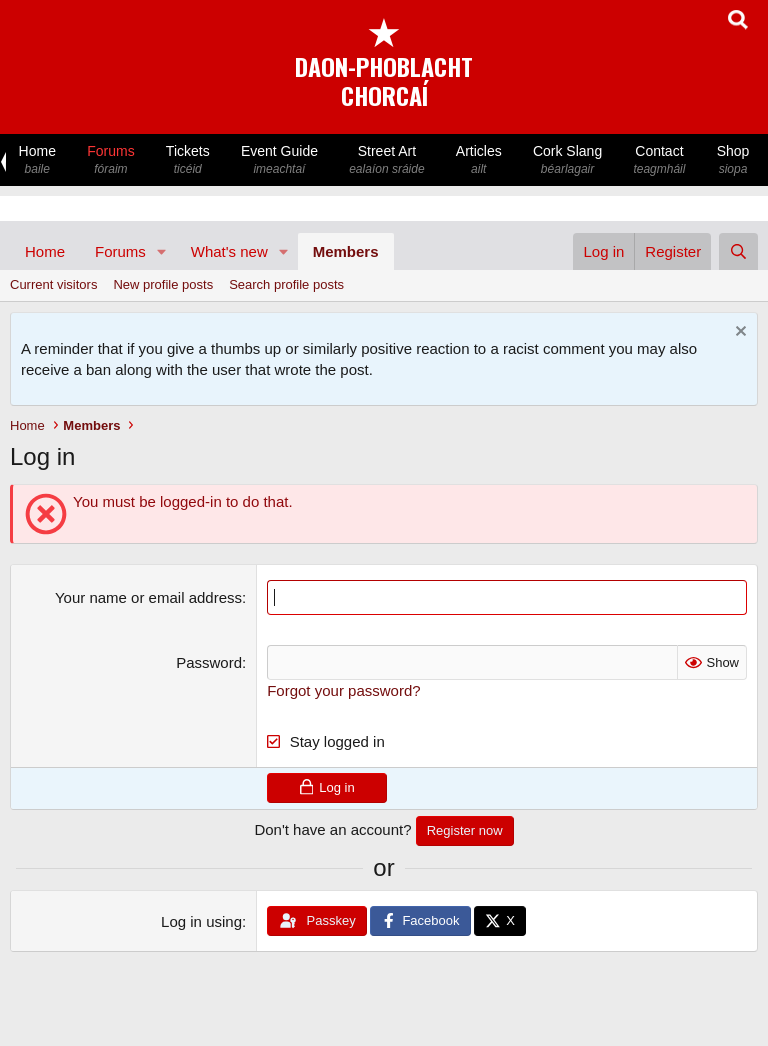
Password (209, 662)
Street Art (387, 160)
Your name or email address (148, 597)
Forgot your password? (343, 690)
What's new (229, 251)
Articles (478, 160)
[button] (162, 251)
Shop (733, 160)
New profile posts (163, 284)
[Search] (738, 251)
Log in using (201, 921)
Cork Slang (567, 160)
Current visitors (53, 284)
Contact (659, 160)
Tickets (187, 160)
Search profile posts (286, 284)
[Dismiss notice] (738, 333)
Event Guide (279, 160)
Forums (111, 160)
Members (346, 251)
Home (37, 160)
